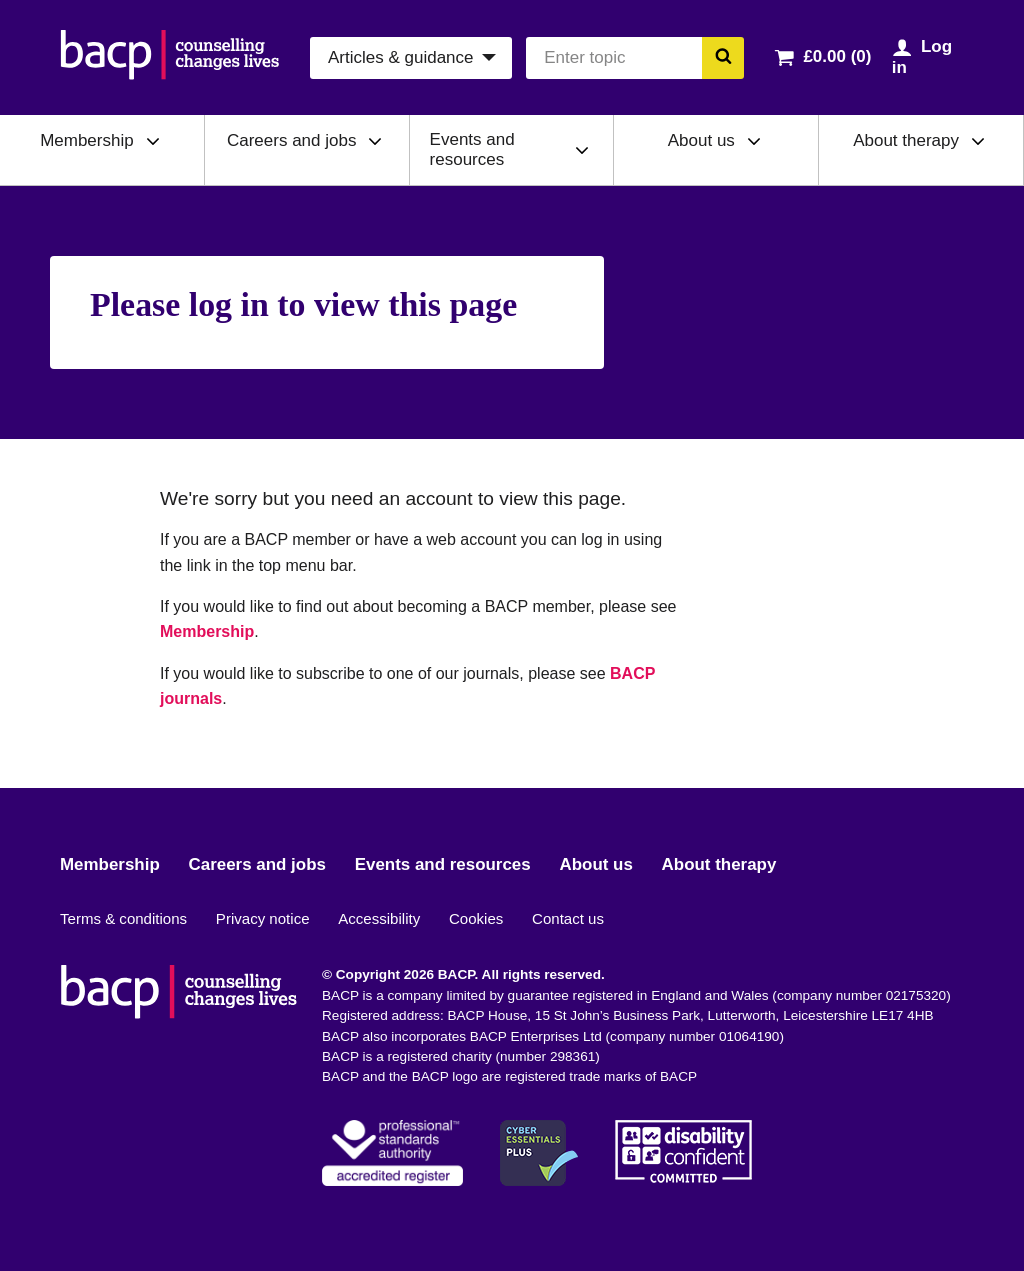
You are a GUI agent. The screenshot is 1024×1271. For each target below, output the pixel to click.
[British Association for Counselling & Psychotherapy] (170, 57)
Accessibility (379, 918)
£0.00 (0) (837, 56)
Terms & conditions (123, 918)
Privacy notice (263, 918)
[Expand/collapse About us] (754, 141)
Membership (87, 140)
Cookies (476, 918)
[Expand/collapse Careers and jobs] (375, 141)
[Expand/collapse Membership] (153, 141)
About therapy (906, 140)
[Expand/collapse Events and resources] (582, 150)
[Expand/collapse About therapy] (978, 141)
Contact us (568, 918)
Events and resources (472, 149)
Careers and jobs (291, 140)
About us (701, 140)
